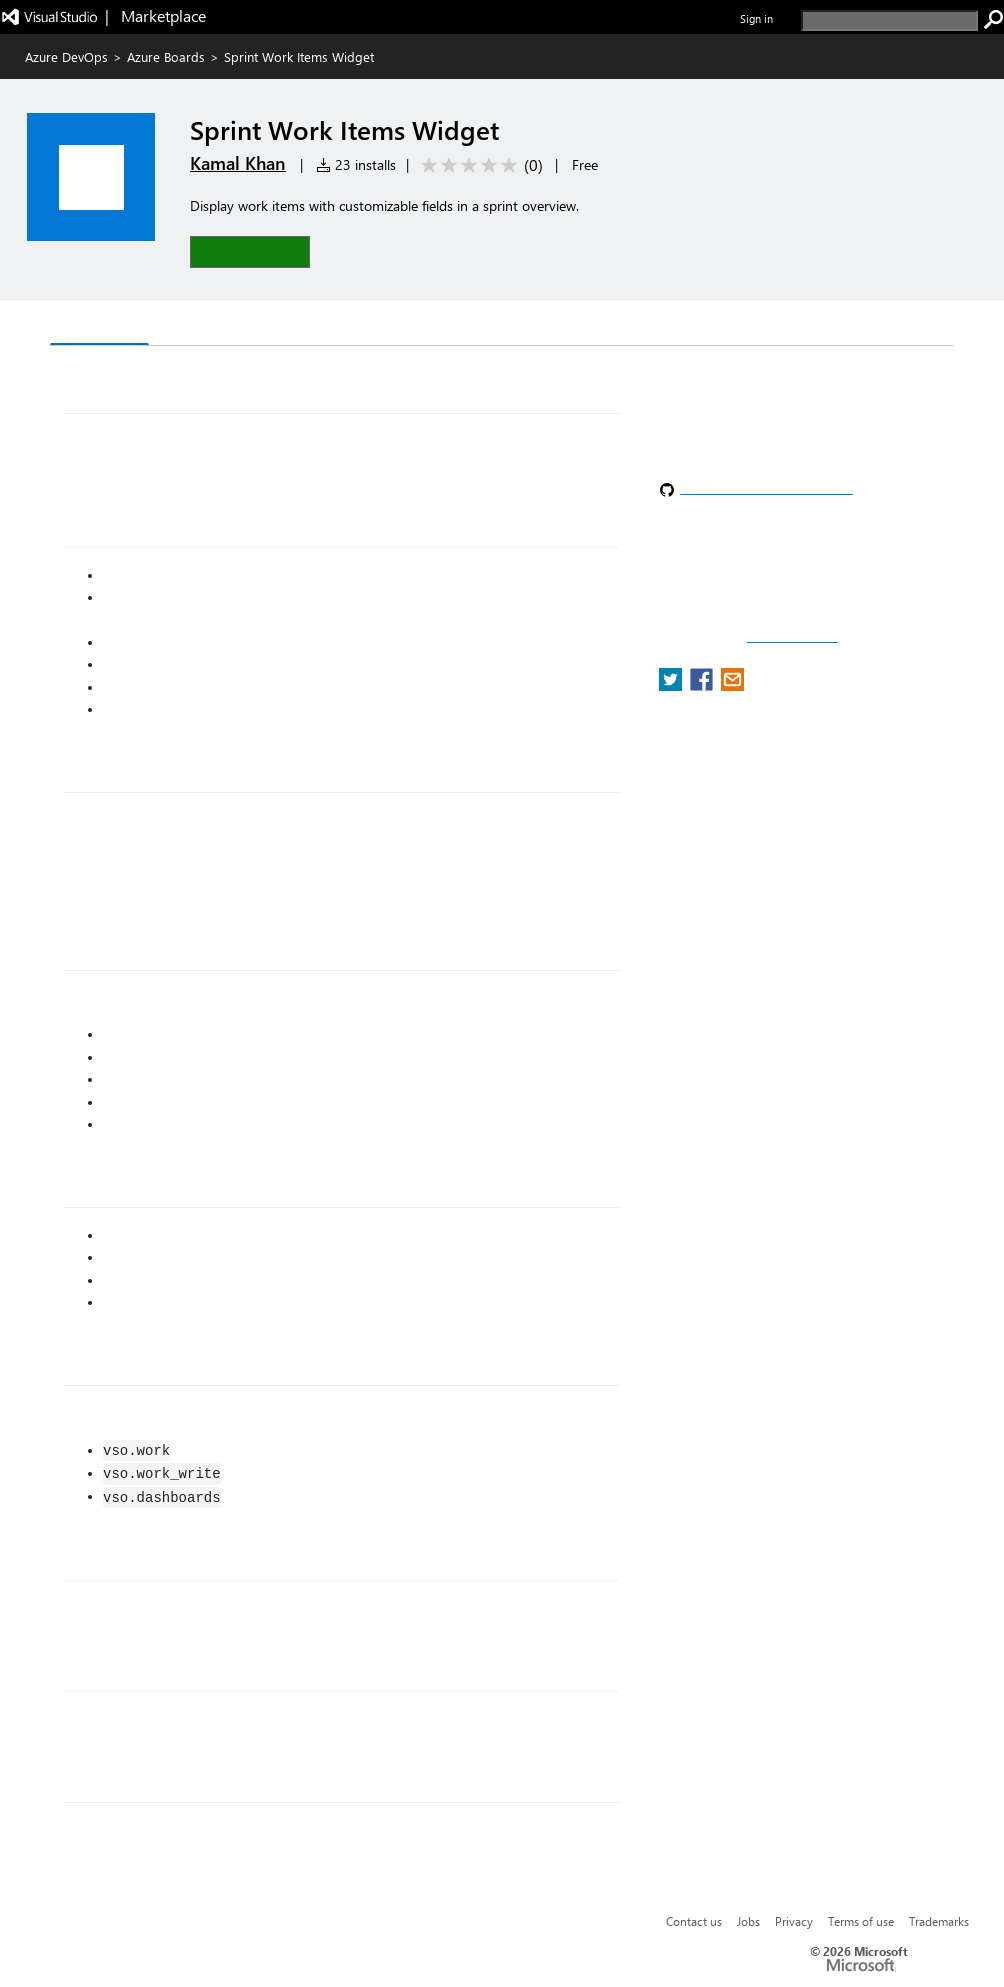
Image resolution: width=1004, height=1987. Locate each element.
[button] (250, 251)
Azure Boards (166, 56)
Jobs (748, 1921)
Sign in (756, 18)
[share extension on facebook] (703, 685)
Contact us (694, 1921)
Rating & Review (296, 325)
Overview (99, 324)
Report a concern (792, 637)
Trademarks (939, 1921)
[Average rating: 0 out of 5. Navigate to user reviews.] (478, 165)
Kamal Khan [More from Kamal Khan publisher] (238, 163)
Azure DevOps (66, 56)
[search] (889, 20)
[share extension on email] (732, 685)
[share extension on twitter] (672, 685)
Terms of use (861, 1921)
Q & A (185, 325)
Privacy (794, 1921)
